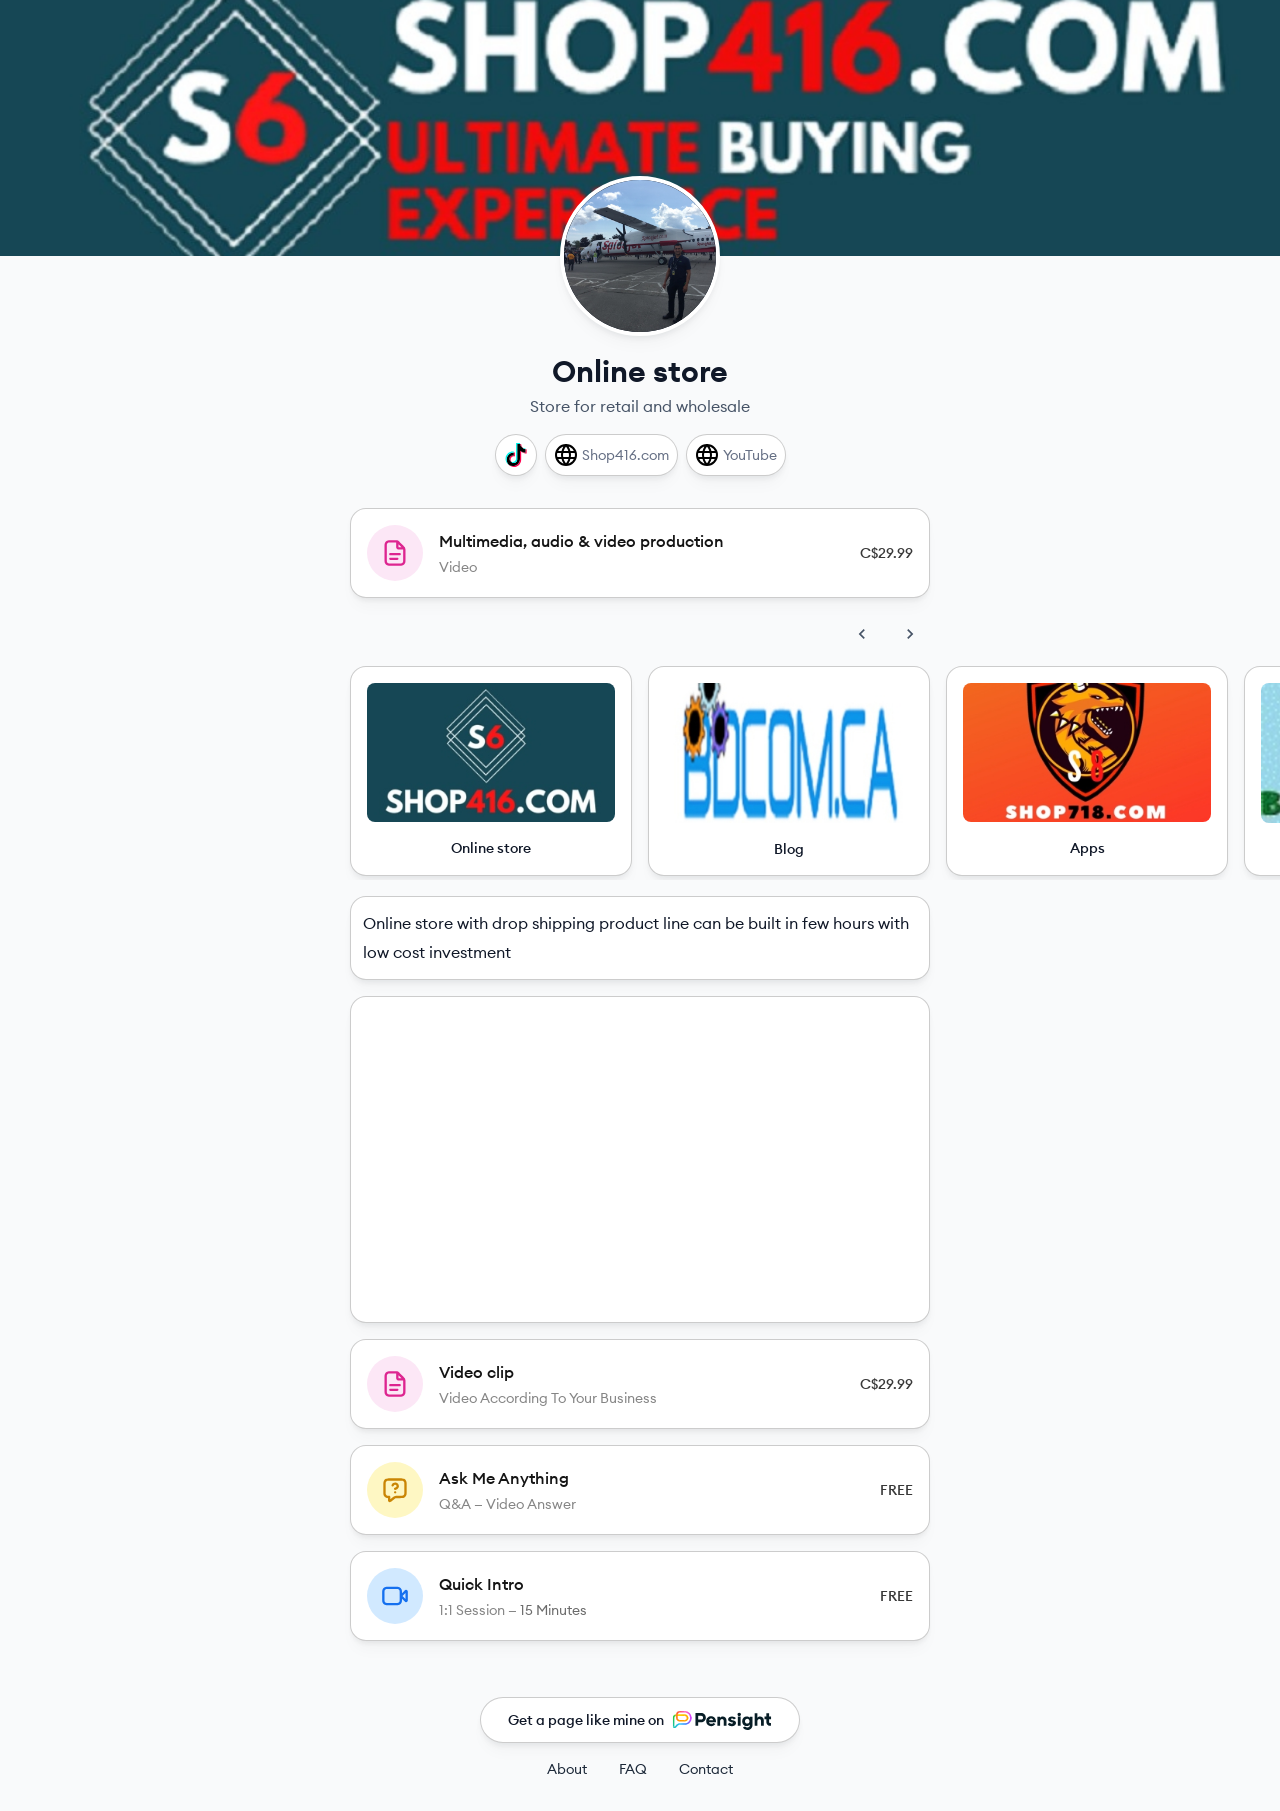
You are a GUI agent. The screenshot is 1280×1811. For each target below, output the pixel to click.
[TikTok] (516, 455)
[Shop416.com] (611, 455)
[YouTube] (736, 455)
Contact (706, 1769)
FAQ (633, 1769)
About (567, 1769)
